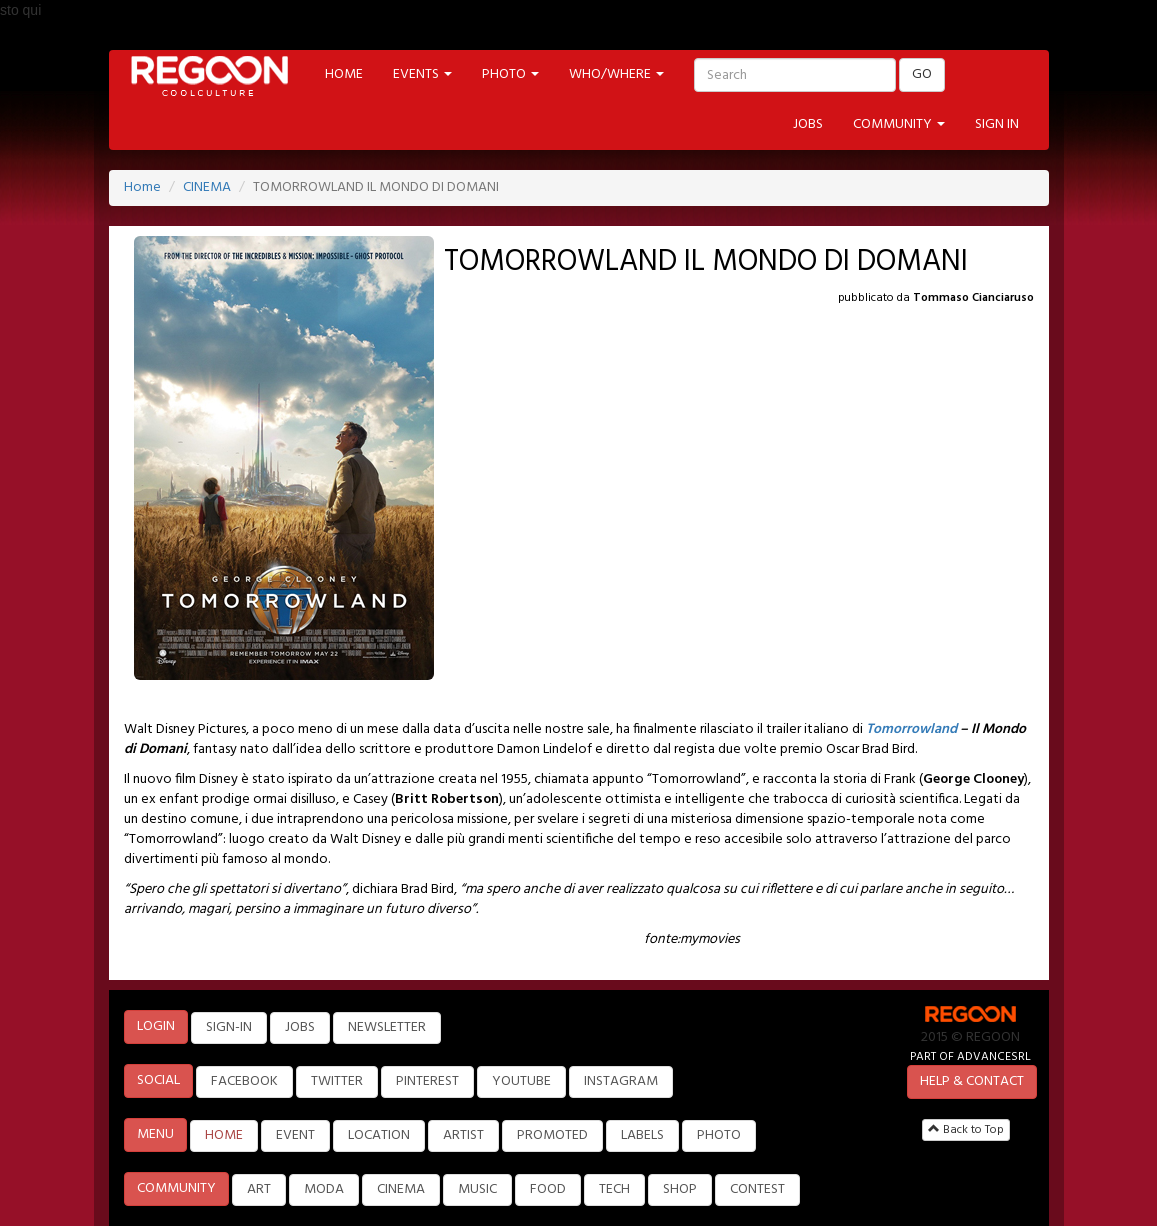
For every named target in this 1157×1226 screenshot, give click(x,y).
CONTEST (757, 1189)
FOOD (548, 1189)
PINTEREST (427, 1081)
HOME (344, 74)
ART (259, 1189)
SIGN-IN (229, 1027)
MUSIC (477, 1189)
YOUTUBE (521, 1081)
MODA (324, 1189)
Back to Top (966, 1130)
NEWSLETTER (387, 1027)
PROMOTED (552, 1135)
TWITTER (337, 1081)
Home (142, 187)
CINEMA (207, 187)
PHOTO (719, 1135)
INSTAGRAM (621, 1081)
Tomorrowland (911, 729)
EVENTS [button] (422, 74)
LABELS (642, 1135)
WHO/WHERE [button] (616, 74)
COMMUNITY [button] (899, 124)
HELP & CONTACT (972, 1081)
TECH (614, 1189)
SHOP (680, 1189)
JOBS (808, 124)
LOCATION (379, 1135)
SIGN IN (997, 124)
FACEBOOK (244, 1081)
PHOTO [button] (510, 74)
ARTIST (463, 1135)
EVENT (295, 1135)
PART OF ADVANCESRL (970, 1056)
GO (922, 74)
